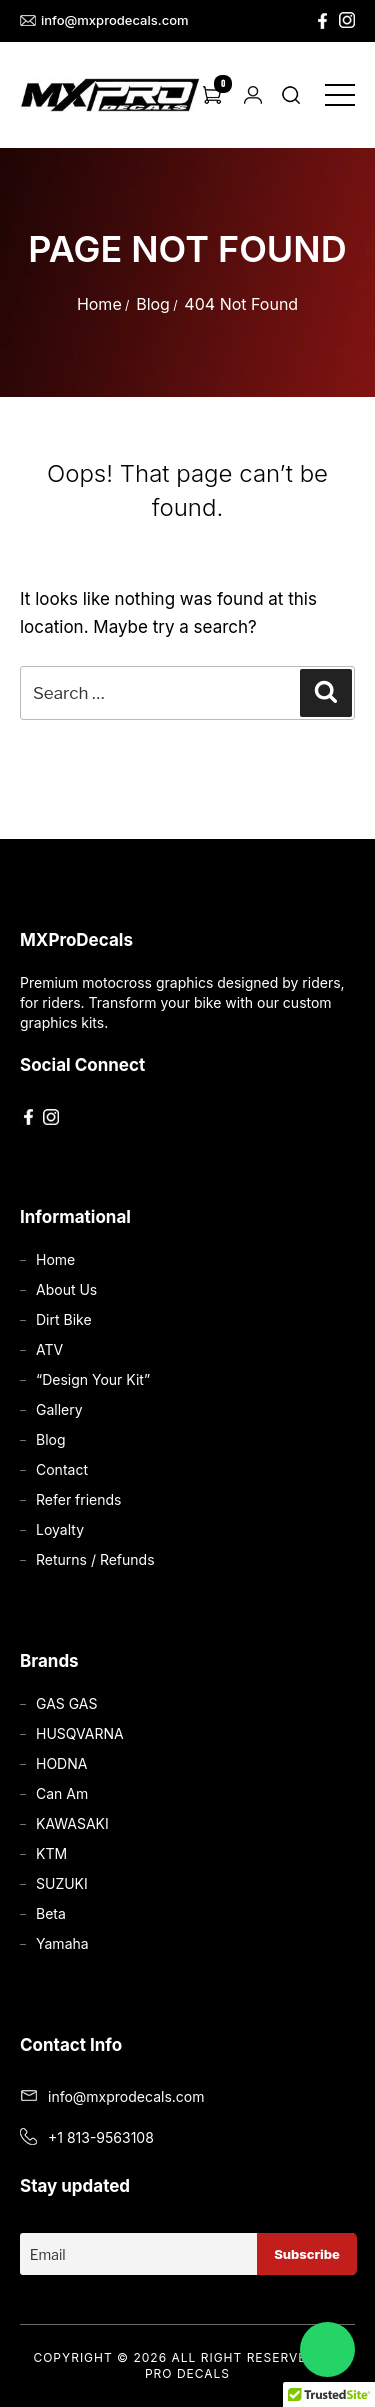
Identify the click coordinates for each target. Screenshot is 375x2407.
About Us (66, 1289)
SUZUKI (62, 1883)
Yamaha (62, 1943)
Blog (153, 304)
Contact (62, 1469)
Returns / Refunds (95, 1559)
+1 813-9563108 (101, 2137)
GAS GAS (66, 1703)
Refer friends (78, 1499)
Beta (51, 1913)
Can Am (62, 1793)
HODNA (61, 1763)
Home (99, 304)
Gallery (59, 1409)
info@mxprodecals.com (104, 20)
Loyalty (60, 1529)
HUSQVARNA (80, 1733)
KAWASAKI (72, 1823)
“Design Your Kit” (93, 1379)
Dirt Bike (64, 1319)
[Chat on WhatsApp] (327, 2349)
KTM (51, 1853)
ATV (49, 1349)
